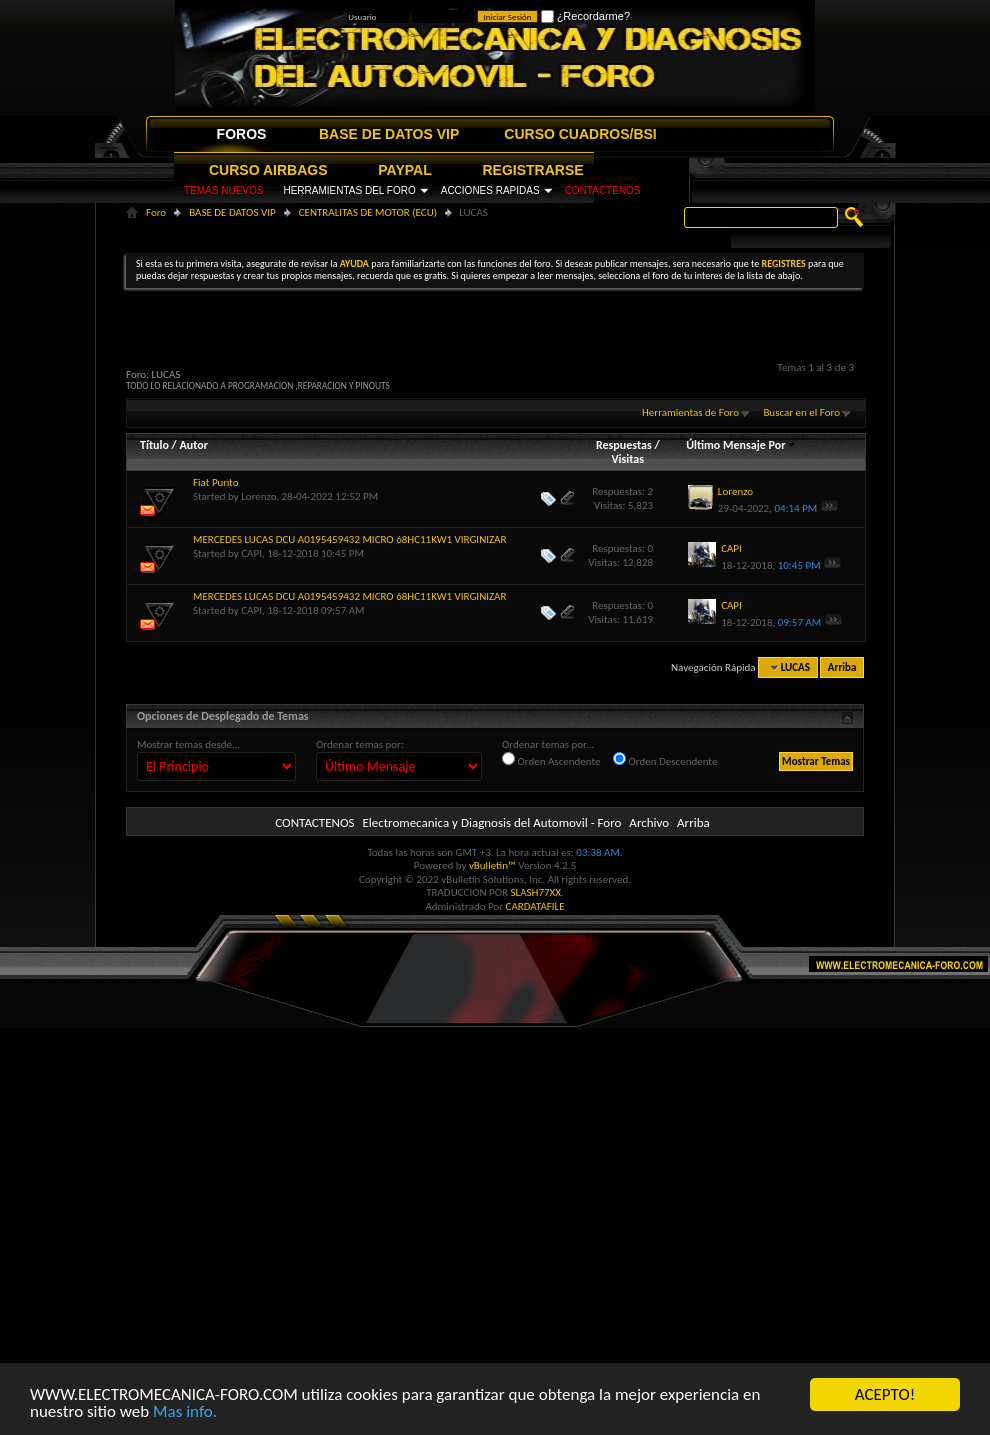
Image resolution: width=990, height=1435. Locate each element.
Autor (193, 445)
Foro (156, 212)
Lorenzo (258, 496)
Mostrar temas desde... (188, 744)
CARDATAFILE (535, 906)
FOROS (242, 134)
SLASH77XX (536, 892)
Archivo (649, 822)
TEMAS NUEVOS (223, 190)
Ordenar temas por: (360, 744)
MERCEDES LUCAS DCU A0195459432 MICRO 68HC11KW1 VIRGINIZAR (349, 539)
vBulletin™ (492, 865)
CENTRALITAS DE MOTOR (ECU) (368, 212)
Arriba (842, 667)
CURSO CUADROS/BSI (580, 134)
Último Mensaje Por (741, 445)
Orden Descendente (665, 760)
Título (154, 445)
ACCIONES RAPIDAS (490, 190)
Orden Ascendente (551, 760)
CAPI (251, 553)
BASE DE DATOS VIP (389, 134)
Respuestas (624, 445)
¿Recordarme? (585, 16)
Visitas (627, 459)
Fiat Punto (215, 482)
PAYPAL (404, 170)
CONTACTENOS (603, 190)
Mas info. (185, 1412)
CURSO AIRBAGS (268, 170)
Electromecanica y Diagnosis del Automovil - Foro (491, 822)
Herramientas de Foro (690, 412)
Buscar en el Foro (801, 412)
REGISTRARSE (533, 170)
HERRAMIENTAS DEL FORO (349, 190)
